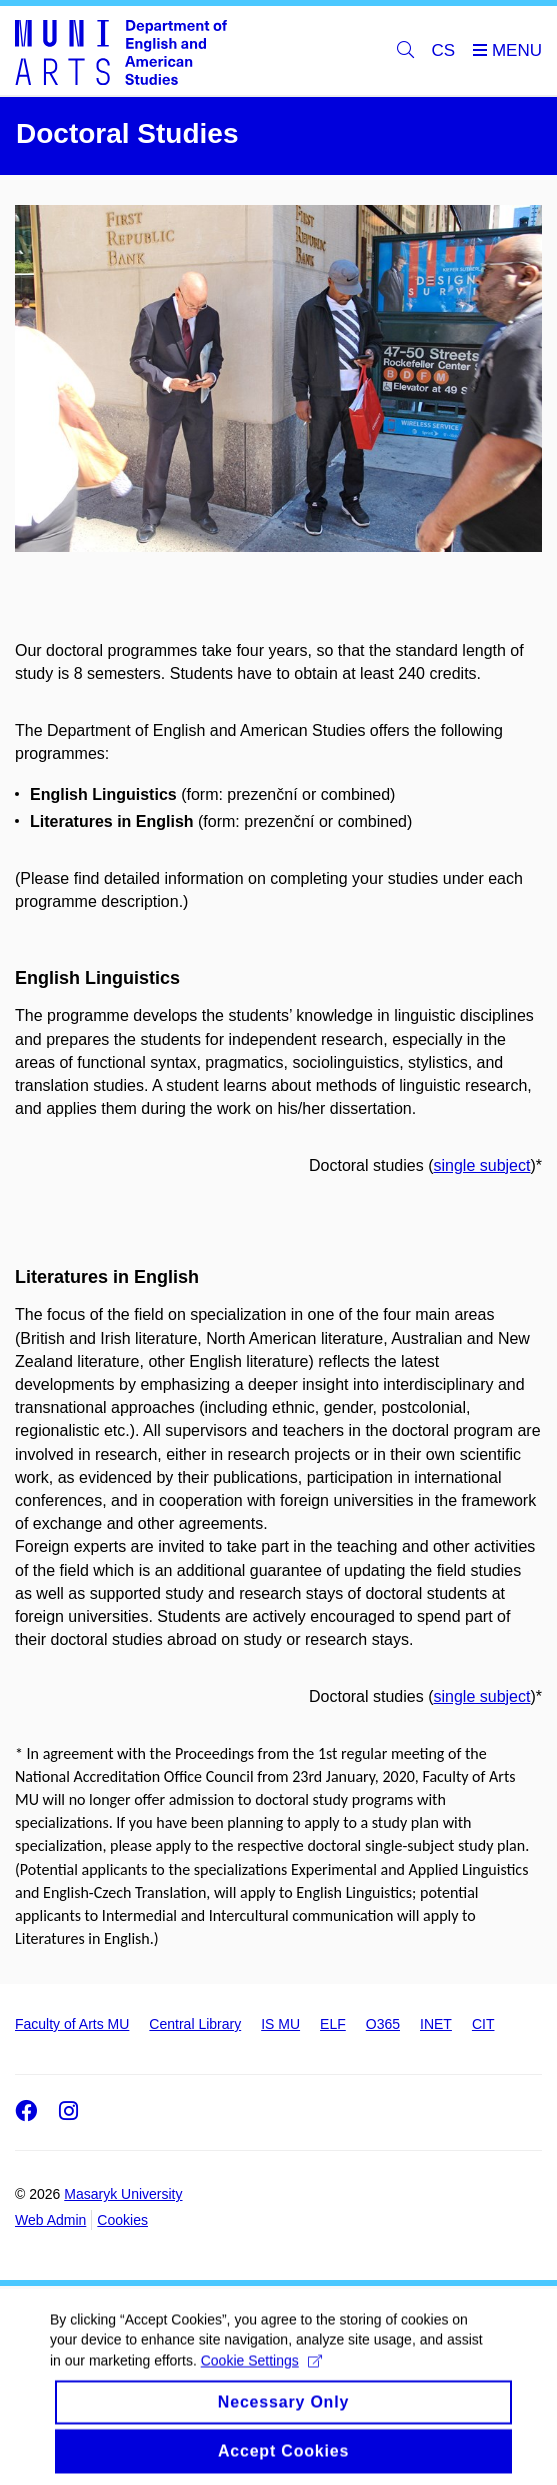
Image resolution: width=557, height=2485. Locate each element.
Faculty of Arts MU (72, 2024)
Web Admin (50, 2220)
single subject (481, 1165)
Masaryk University (123, 2194)
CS (444, 50)
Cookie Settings (261, 2371)
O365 (383, 2024)
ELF (333, 2024)
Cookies (122, 2220)
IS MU (280, 2024)
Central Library (195, 2024)
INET (436, 2024)
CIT (483, 2024)
